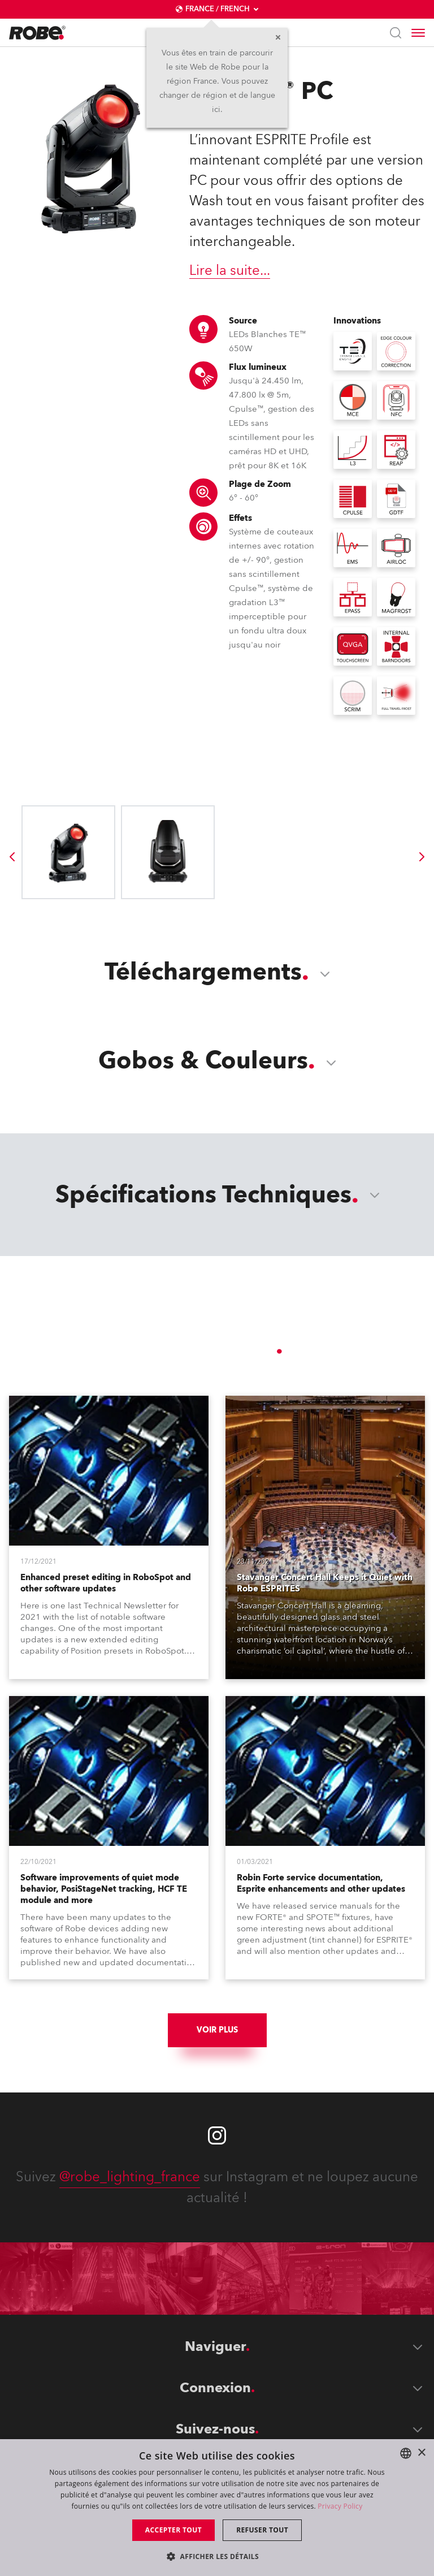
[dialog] (217, 2507)
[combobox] (405, 2453)
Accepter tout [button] (173, 2530)
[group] (11, 856)
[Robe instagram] (217, 2135)
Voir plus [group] (217, 2030)
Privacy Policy (340, 2506)
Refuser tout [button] (262, 2530)
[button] (217, 2555)
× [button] (421, 2453)
